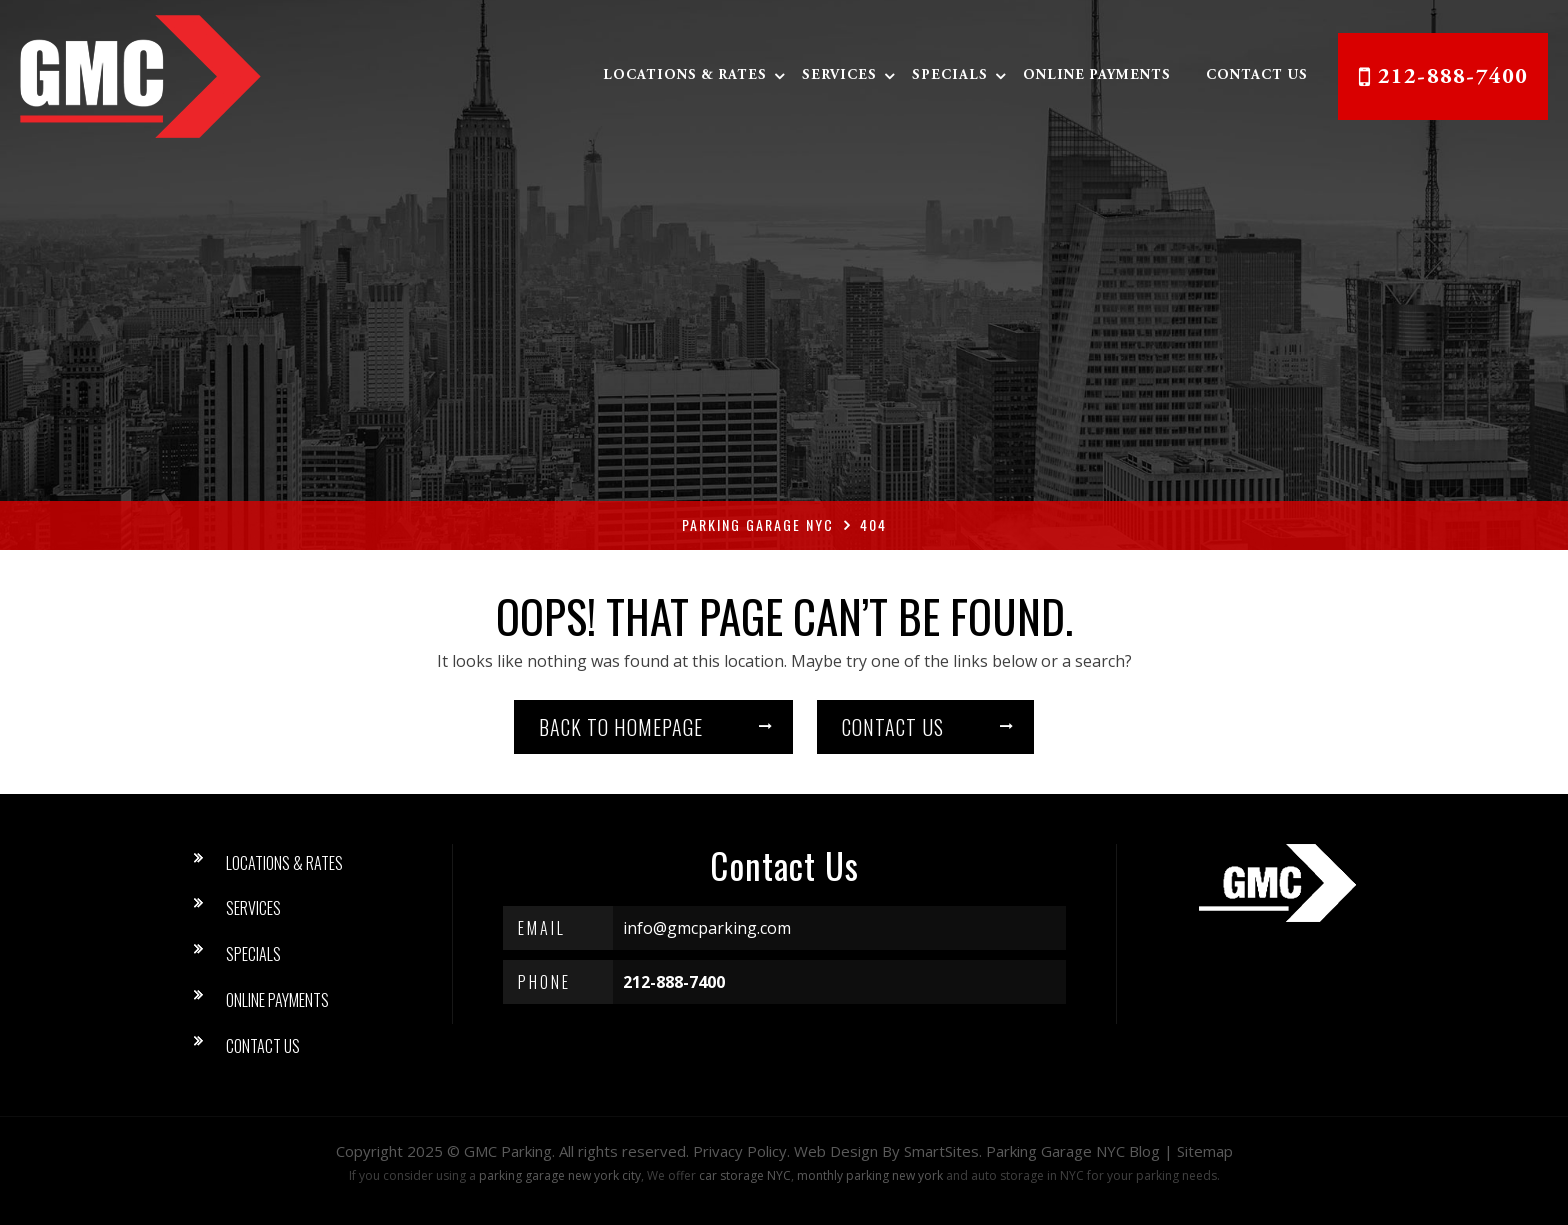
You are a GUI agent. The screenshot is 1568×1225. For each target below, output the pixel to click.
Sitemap (1205, 1151)
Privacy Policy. (741, 1151)
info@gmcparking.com (707, 928)
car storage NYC (745, 1175)
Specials (950, 76)
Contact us (893, 727)
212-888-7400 (1453, 78)
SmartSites (941, 1151)
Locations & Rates (685, 76)
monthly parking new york (870, 1175)
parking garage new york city (560, 1175)
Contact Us (1257, 76)
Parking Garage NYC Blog (1073, 1151)
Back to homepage (621, 727)
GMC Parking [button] (508, 1151)
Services (839, 76)
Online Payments (1097, 76)
